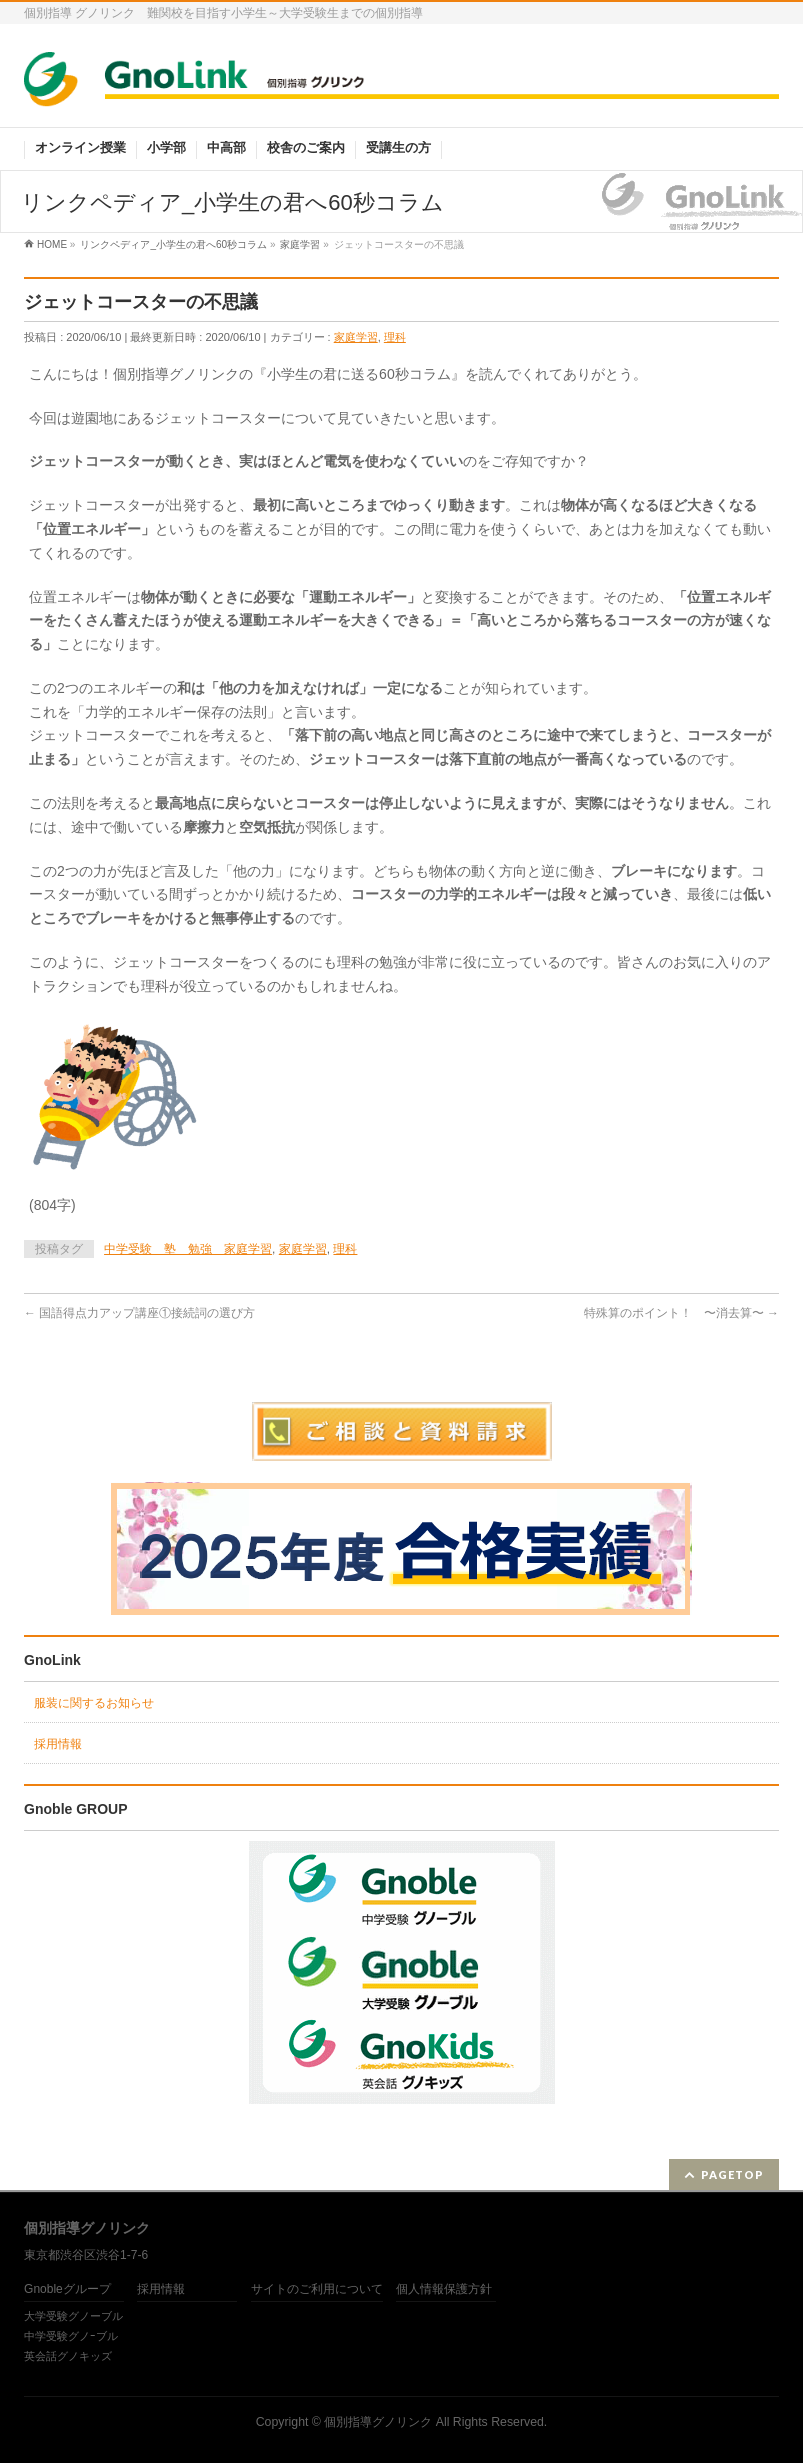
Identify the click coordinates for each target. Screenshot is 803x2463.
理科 (395, 337)
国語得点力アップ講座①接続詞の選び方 (139, 1313)
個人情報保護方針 (444, 2289)
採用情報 (58, 1744)
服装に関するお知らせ (94, 1703)
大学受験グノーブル (73, 2316)
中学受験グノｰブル (71, 2336)
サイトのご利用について (317, 2289)
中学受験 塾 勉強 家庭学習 (188, 1249)
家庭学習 (356, 337)
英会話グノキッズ (68, 2356)
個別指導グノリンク (378, 2422)
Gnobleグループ (67, 2289)
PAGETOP (732, 2174)
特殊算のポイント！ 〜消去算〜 (681, 1313)
